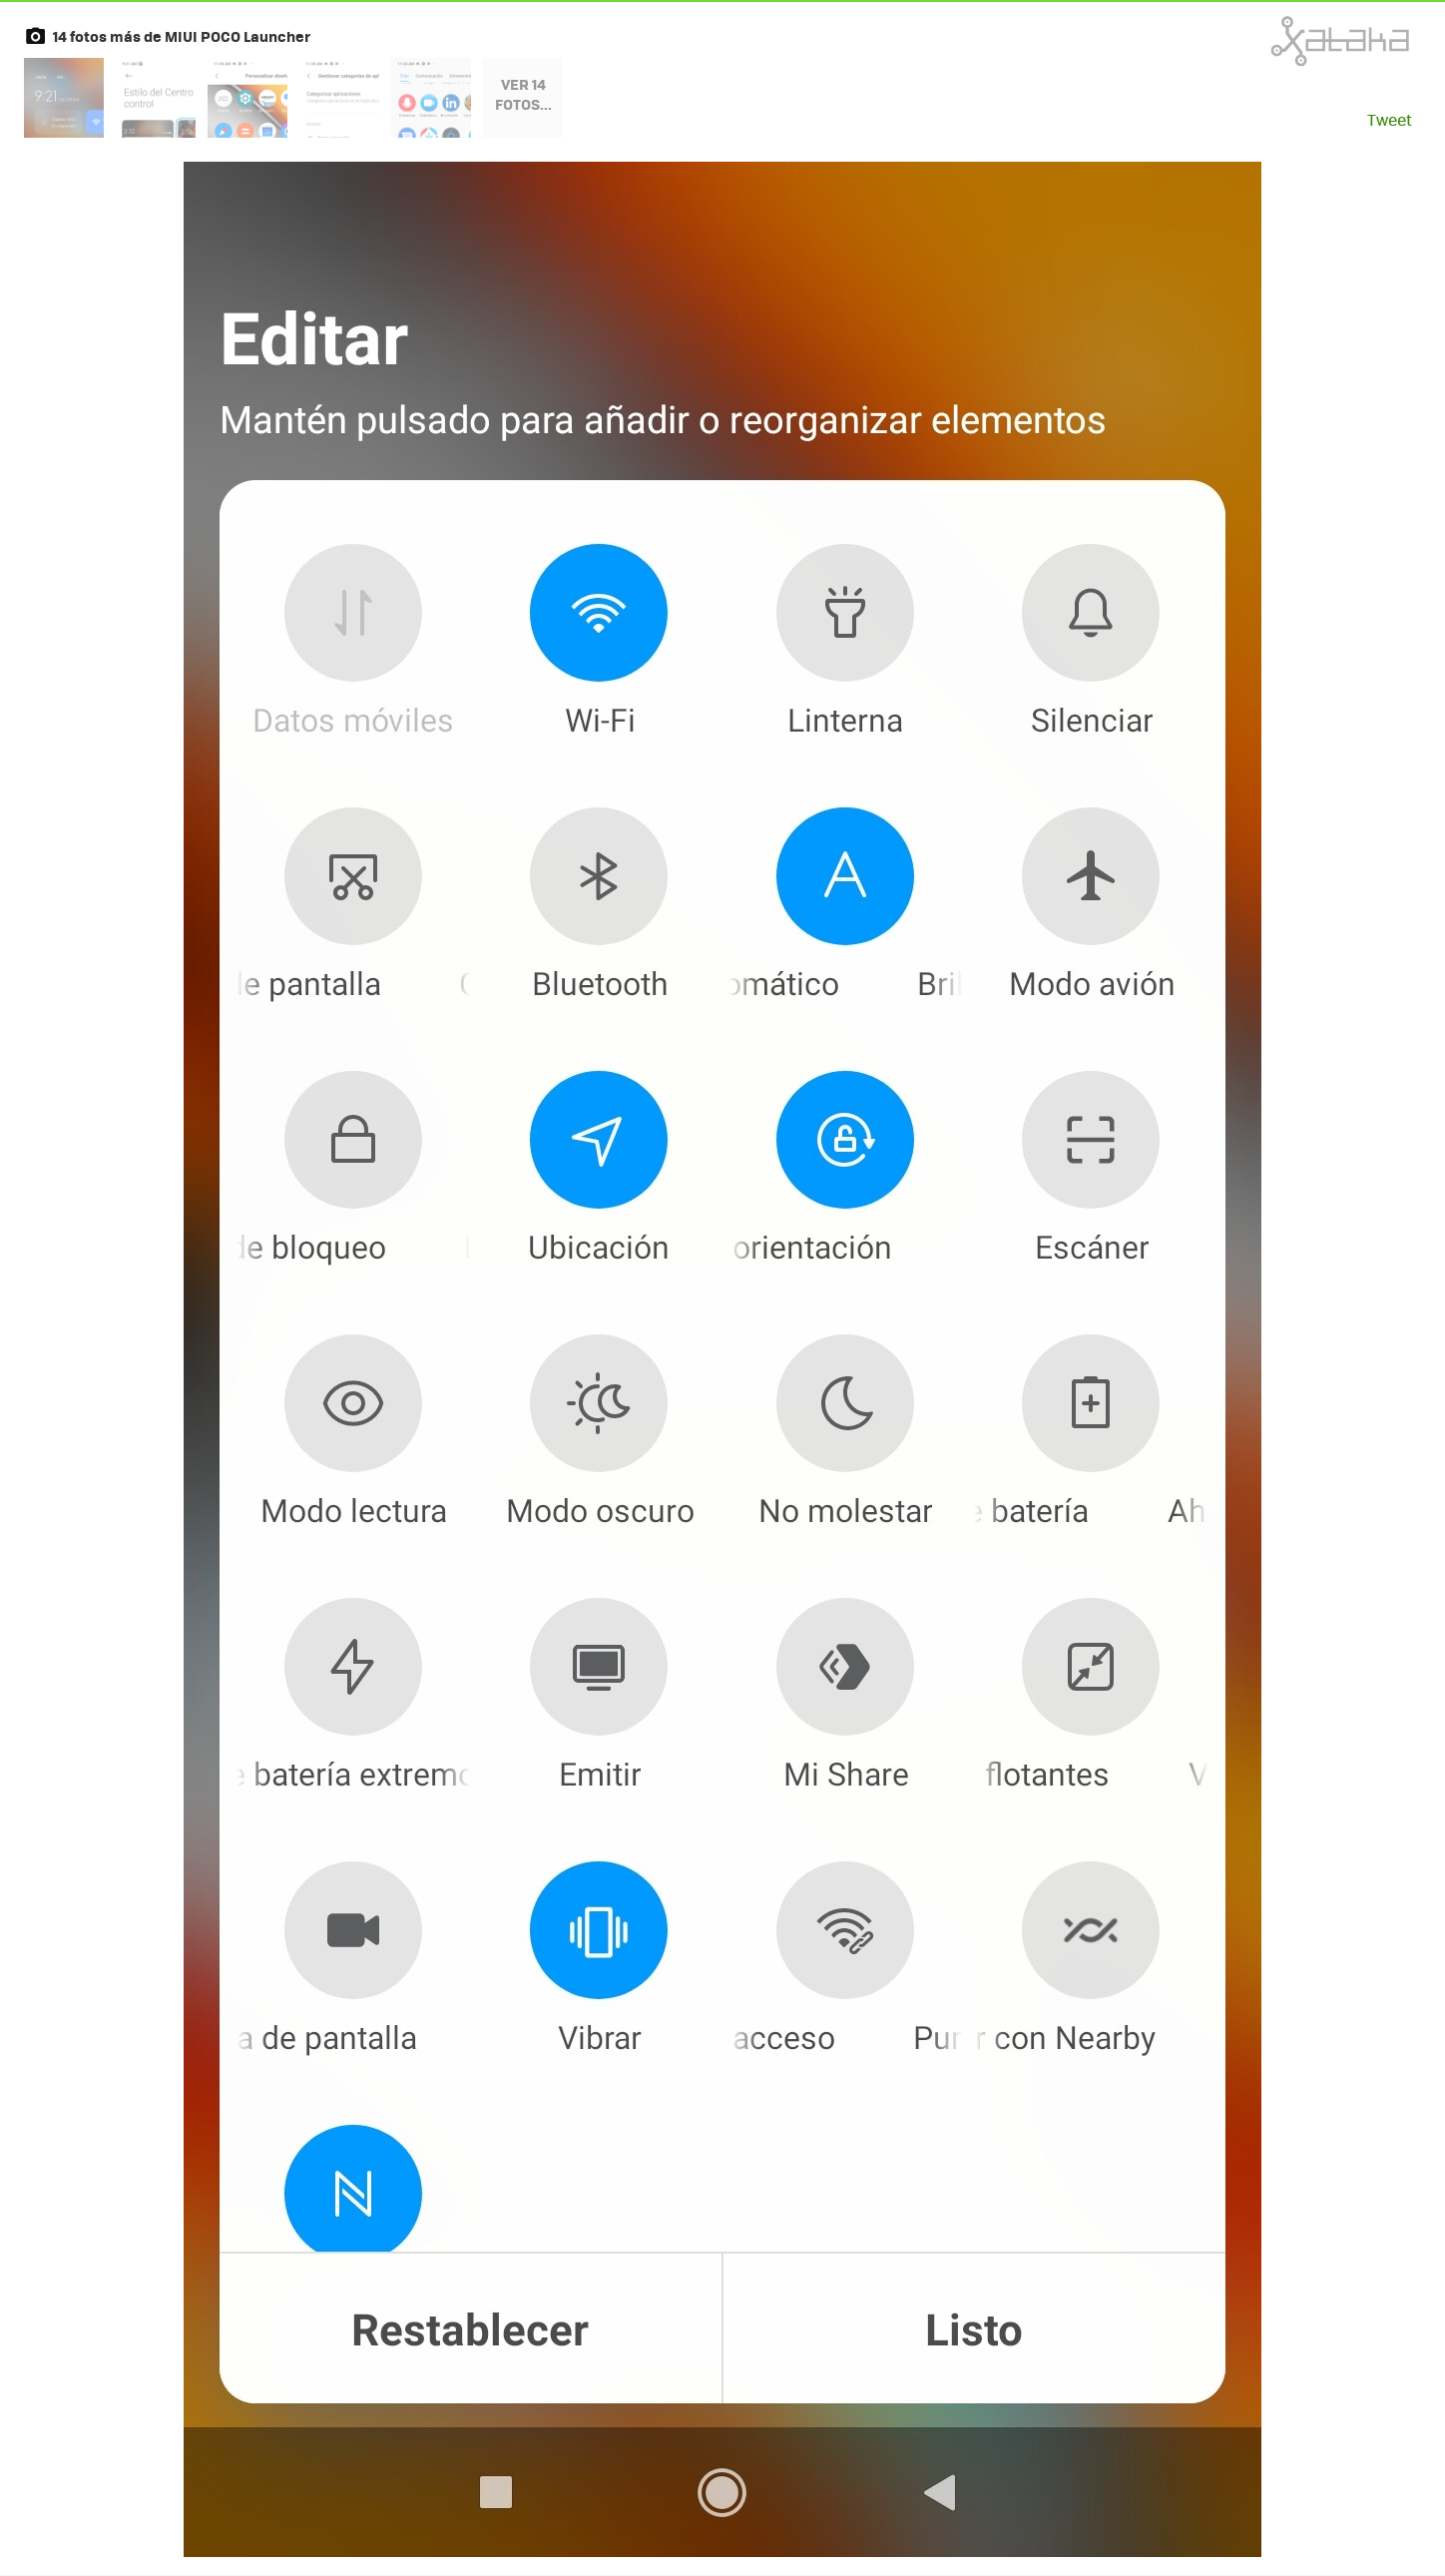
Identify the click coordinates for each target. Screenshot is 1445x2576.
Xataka (1296, 41)
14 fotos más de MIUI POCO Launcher (181, 36)
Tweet (1389, 119)
